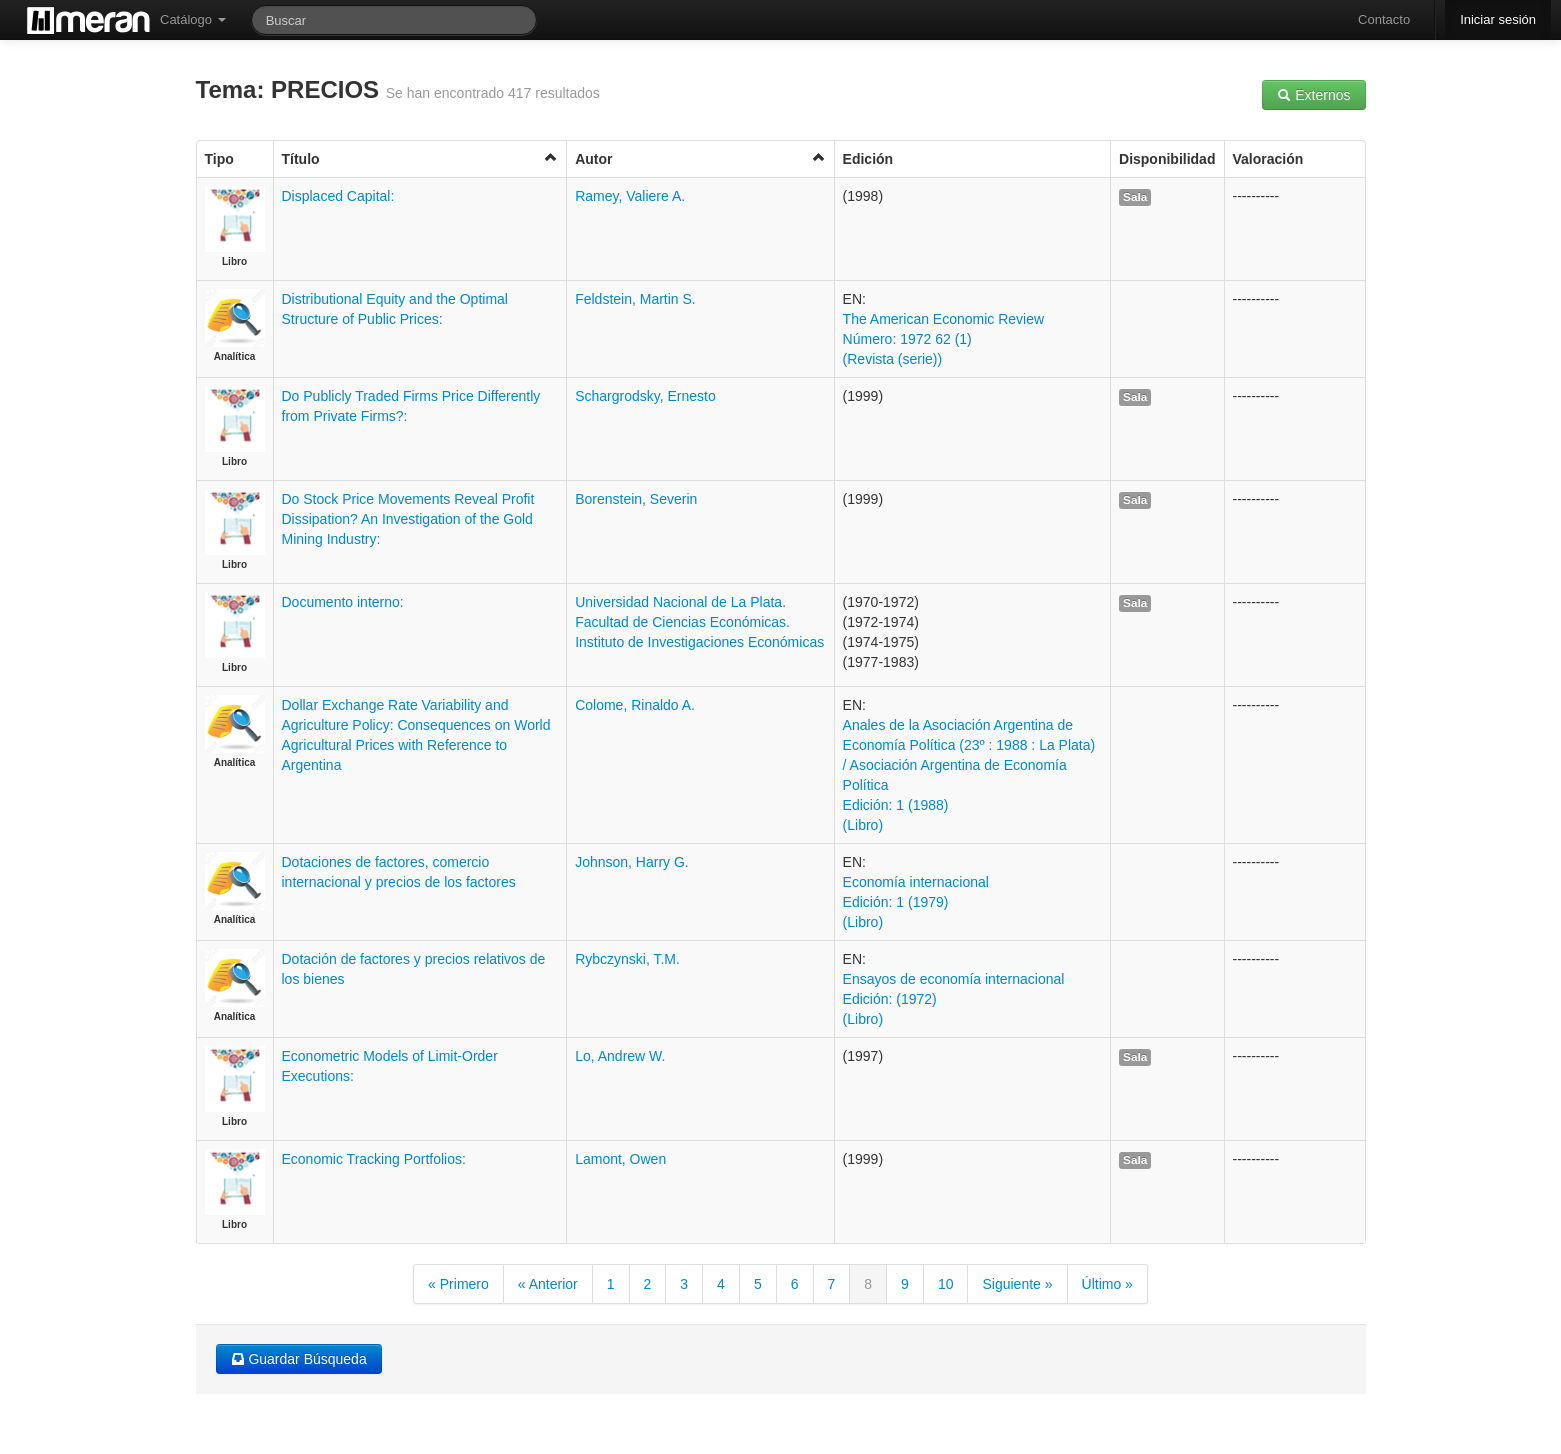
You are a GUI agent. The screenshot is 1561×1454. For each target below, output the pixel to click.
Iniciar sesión (1498, 19)
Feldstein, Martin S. (635, 299)
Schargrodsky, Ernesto (645, 396)
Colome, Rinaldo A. (635, 705)
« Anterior (548, 1284)
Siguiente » (1017, 1284)
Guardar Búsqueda (299, 1359)
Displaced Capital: (338, 196)
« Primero (458, 1284)
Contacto (1384, 19)
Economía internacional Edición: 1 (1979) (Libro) (916, 902)
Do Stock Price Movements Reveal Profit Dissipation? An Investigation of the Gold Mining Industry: (408, 519)
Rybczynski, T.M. (627, 959)
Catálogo (193, 19)
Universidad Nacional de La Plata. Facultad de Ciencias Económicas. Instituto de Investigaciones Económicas (699, 622)
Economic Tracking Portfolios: (374, 1159)
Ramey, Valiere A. (630, 196)
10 (946, 1284)
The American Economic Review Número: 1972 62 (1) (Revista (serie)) (944, 339)
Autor (700, 158)
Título (420, 158)
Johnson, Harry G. (632, 862)
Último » (1107, 1284)
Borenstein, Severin (636, 499)
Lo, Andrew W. (620, 1056)
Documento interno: (343, 602)
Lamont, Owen (620, 1159)
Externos (1313, 95)
